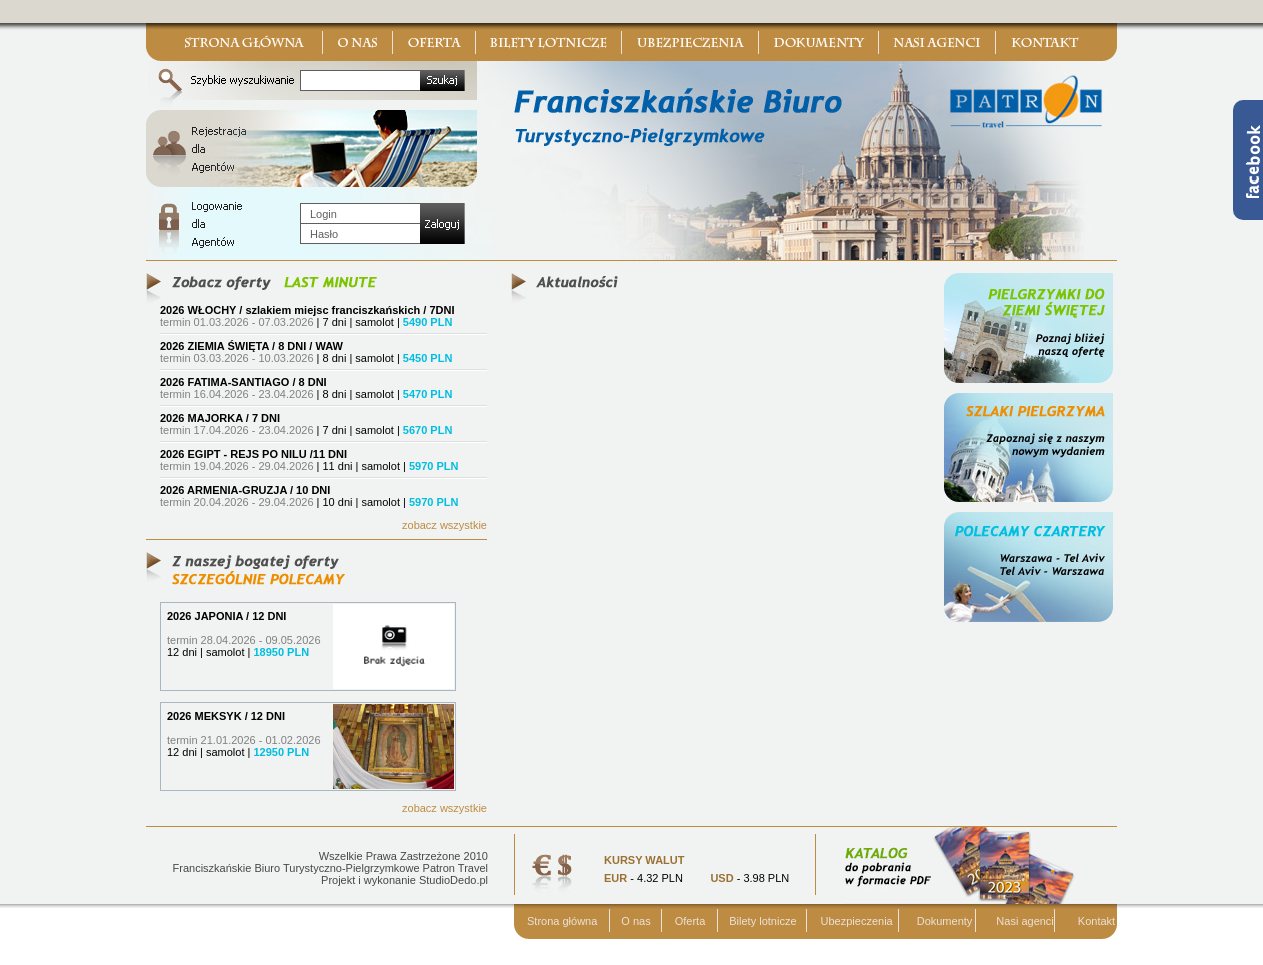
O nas (635, 921)
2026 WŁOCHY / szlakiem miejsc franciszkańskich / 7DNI (307, 310)
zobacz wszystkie (444, 525)
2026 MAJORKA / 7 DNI (220, 418)
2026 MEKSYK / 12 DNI (226, 716)
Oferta (690, 921)
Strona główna (562, 921)
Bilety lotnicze (762, 921)
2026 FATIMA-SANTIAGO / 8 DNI (243, 382)
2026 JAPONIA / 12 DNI (226, 616)
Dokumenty (945, 921)
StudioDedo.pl (453, 880)
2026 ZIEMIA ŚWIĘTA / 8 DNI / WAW (251, 346)
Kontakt (1096, 921)
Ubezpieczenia (857, 921)
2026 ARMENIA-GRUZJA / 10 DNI (245, 490)
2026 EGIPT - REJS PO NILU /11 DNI (253, 454)
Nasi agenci (1024, 921)
